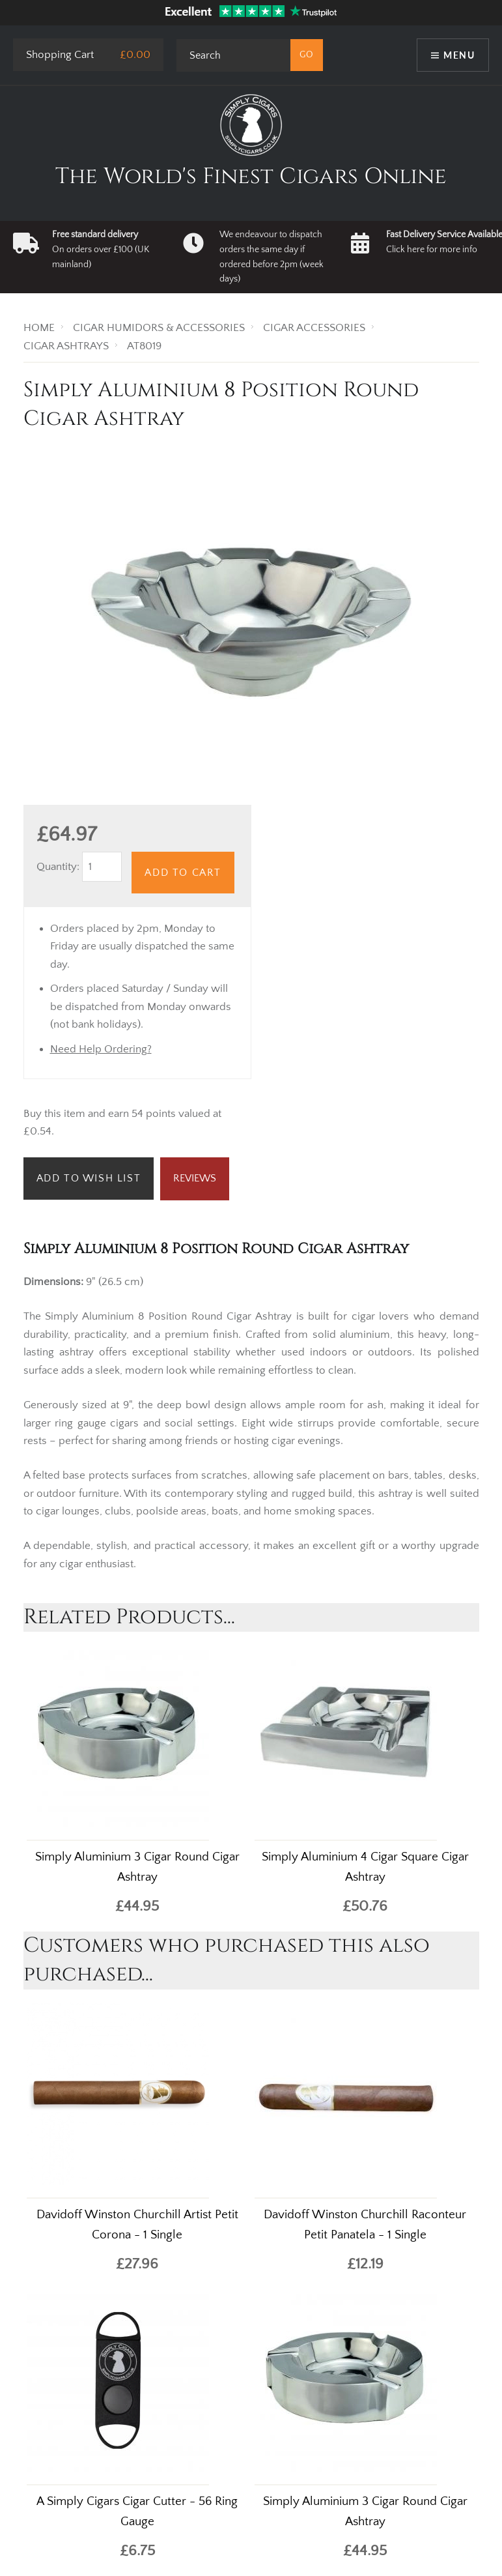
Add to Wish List (88, 1178)
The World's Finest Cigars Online (251, 177)
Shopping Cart (60, 55)
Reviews (194, 1178)
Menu (459, 55)
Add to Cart (183, 872)
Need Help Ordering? (101, 1049)
